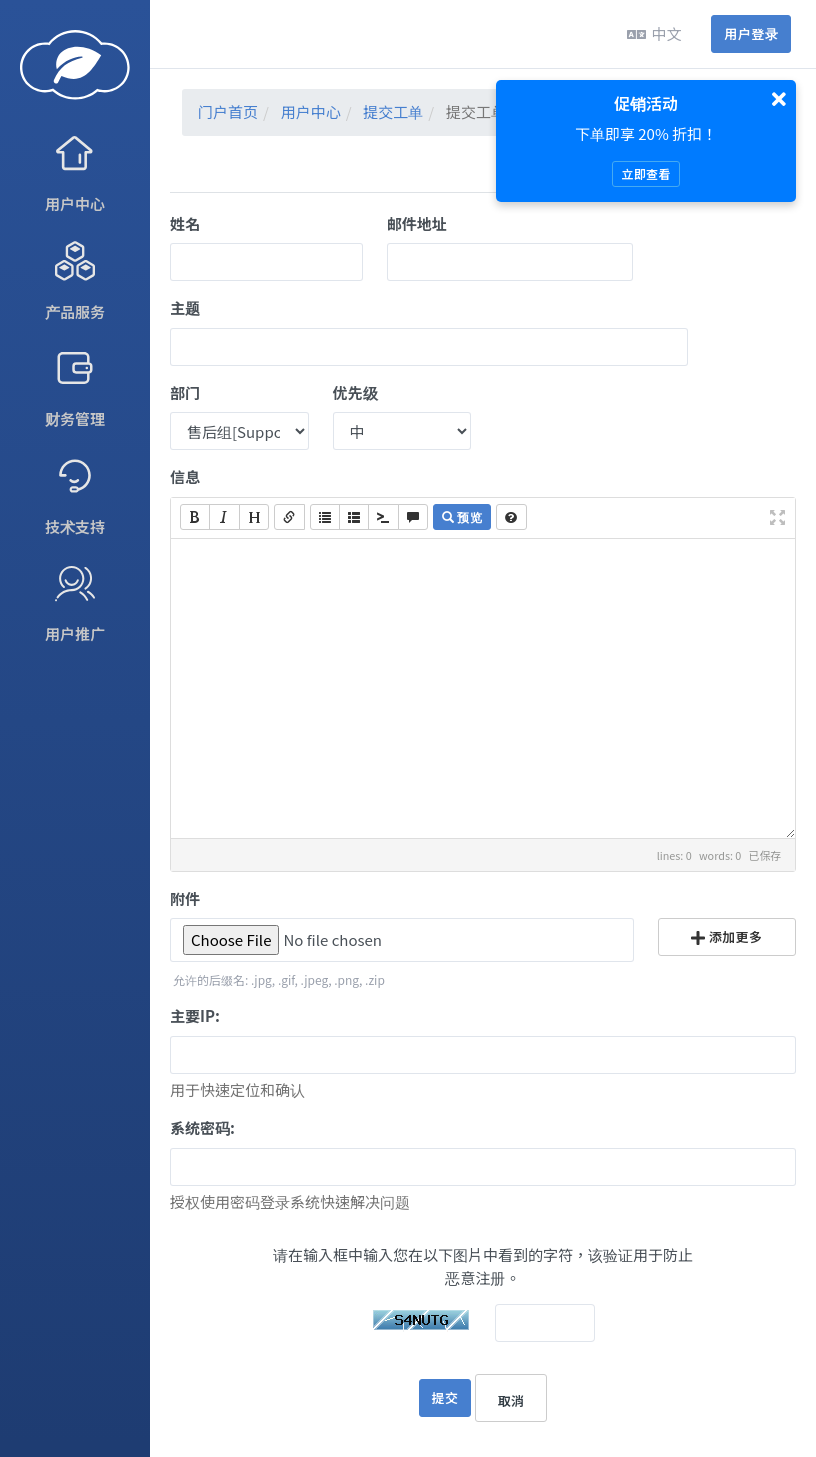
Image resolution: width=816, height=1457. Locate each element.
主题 (185, 307)
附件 (185, 898)
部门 (185, 392)
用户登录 (751, 33)
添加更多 (726, 936)
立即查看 (645, 173)
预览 (462, 516)
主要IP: (195, 1015)
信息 (185, 476)
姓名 (185, 223)
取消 (511, 1400)
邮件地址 (417, 223)
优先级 (355, 392)
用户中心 (311, 111)
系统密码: (202, 1127)
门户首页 (228, 111)
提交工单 (393, 111)
